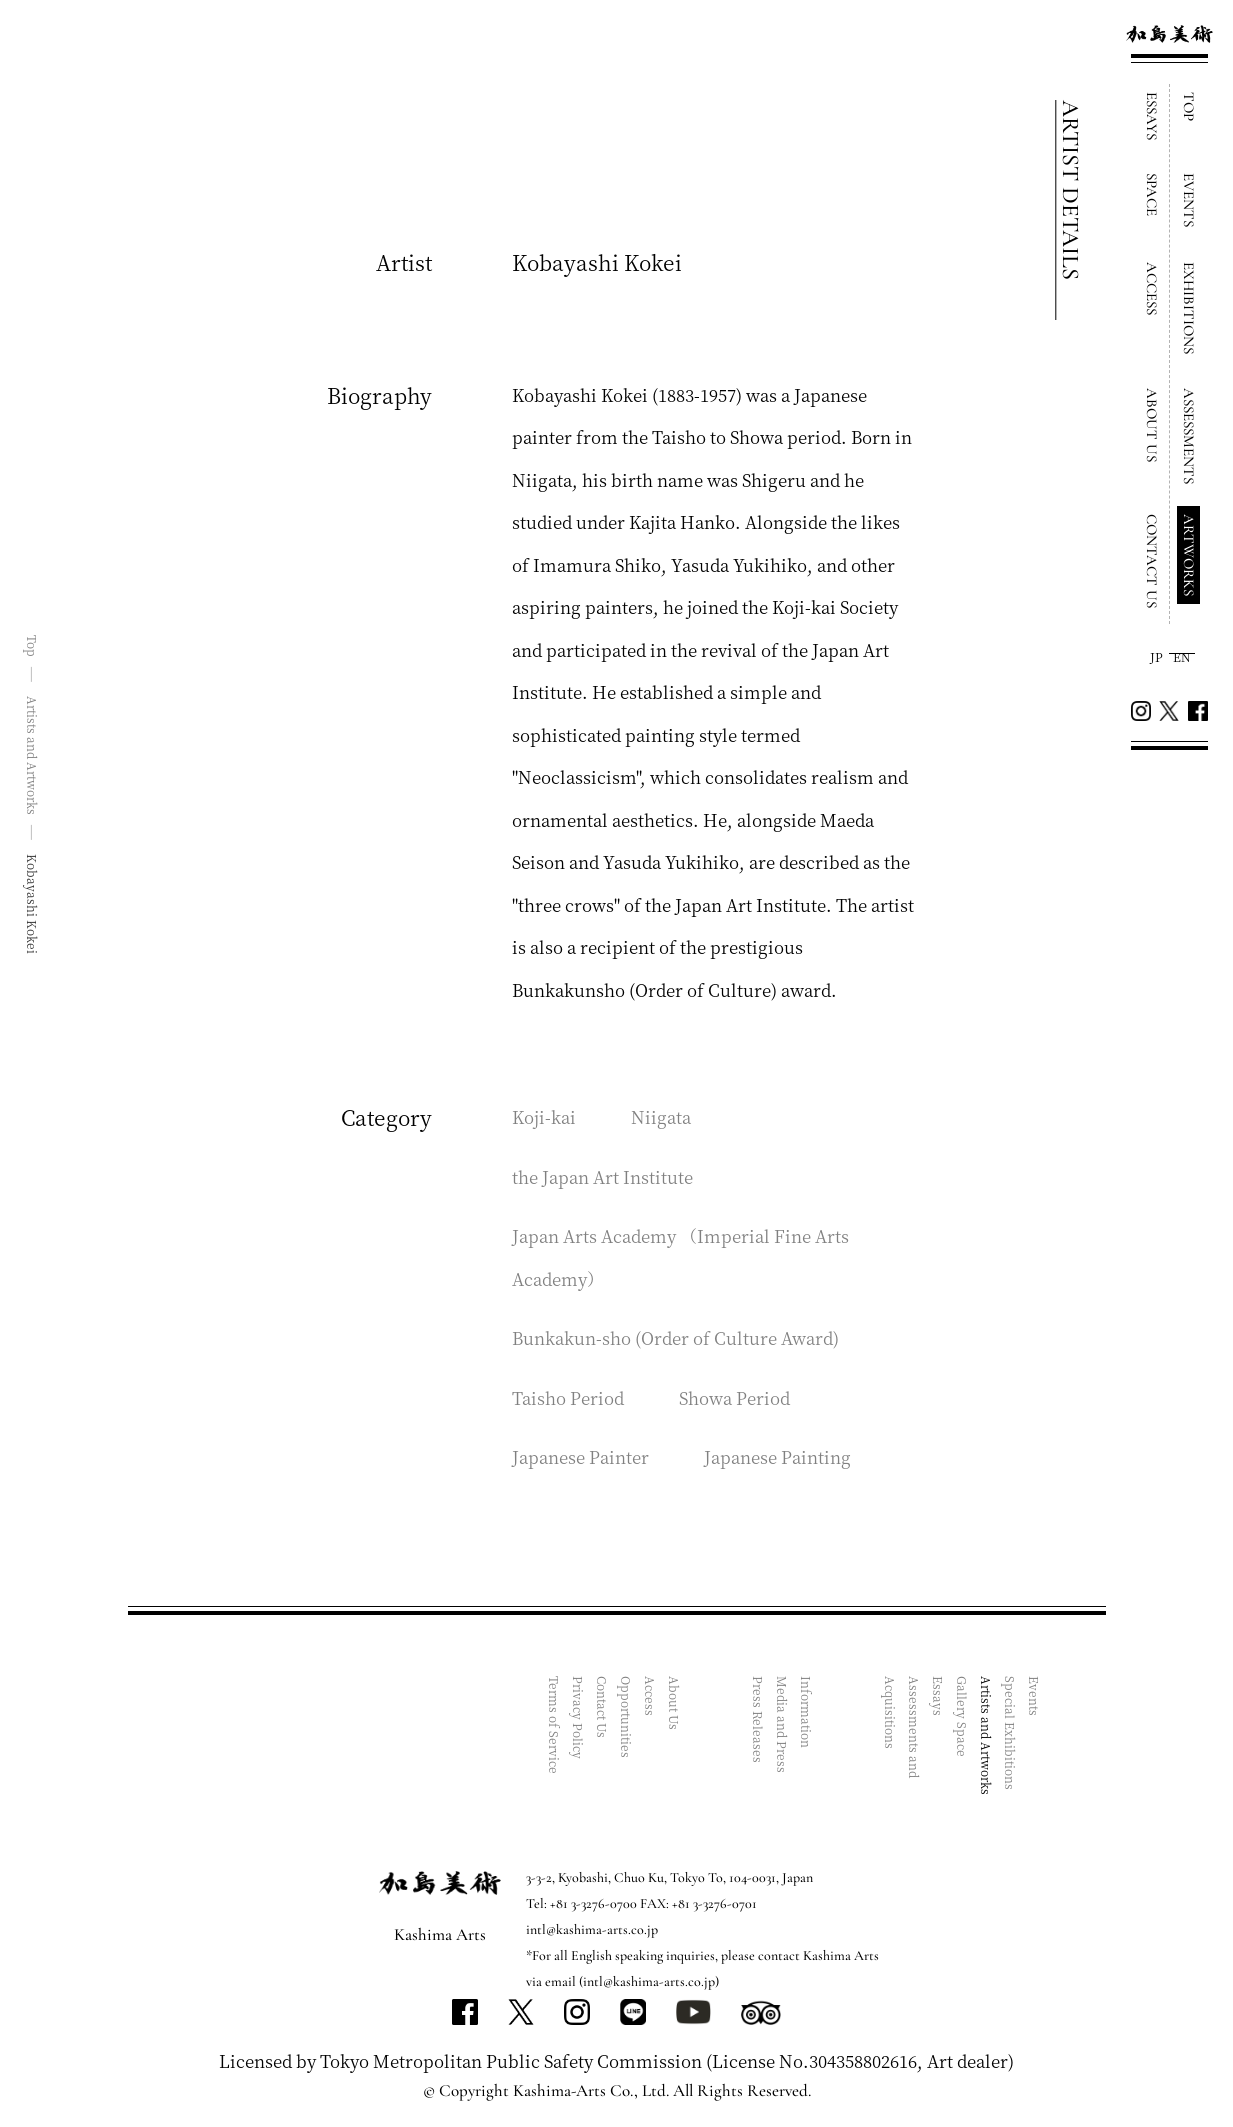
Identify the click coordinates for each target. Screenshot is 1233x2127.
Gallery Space (962, 1716)
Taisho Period (568, 1397)
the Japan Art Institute (602, 1176)
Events (1034, 1696)
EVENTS (1189, 200)
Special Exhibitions (1010, 1733)
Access (650, 1696)
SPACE (1152, 194)
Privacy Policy (578, 1717)
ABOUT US (1152, 425)
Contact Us (602, 1707)
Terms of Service (554, 1725)
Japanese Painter (580, 1456)
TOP (1189, 106)
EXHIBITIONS (1189, 308)
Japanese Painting (777, 1456)
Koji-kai (544, 1116)
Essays (938, 1696)
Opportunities (626, 1717)
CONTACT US (1152, 561)
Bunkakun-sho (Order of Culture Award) (675, 1337)
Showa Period (734, 1397)
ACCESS (1152, 288)
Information (806, 1712)
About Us (674, 1703)
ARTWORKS (1189, 555)
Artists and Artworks (986, 1735)
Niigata (661, 1116)
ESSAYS (1152, 116)
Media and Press (782, 1724)
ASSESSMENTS (1189, 436)
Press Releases (758, 1719)
